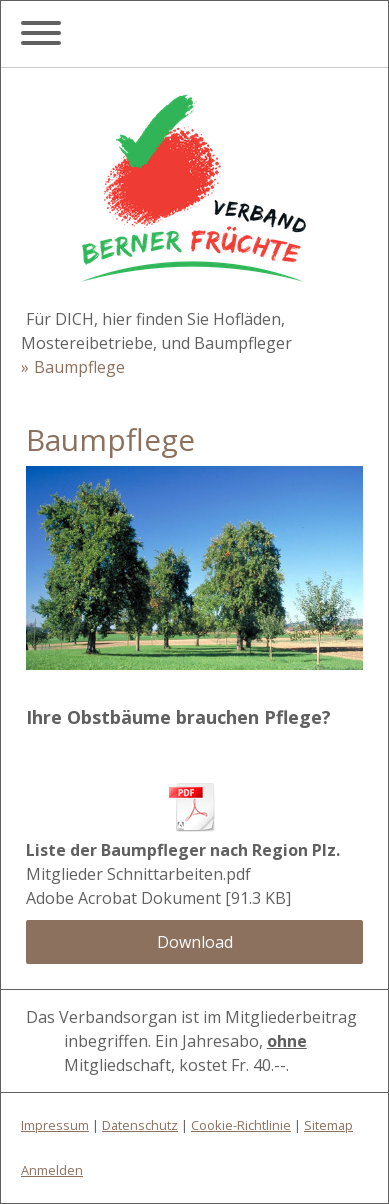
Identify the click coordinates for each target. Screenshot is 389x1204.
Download (195, 942)
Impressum (55, 1125)
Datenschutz (140, 1125)
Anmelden (52, 1170)
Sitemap (328, 1125)
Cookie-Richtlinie (241, 1125)
